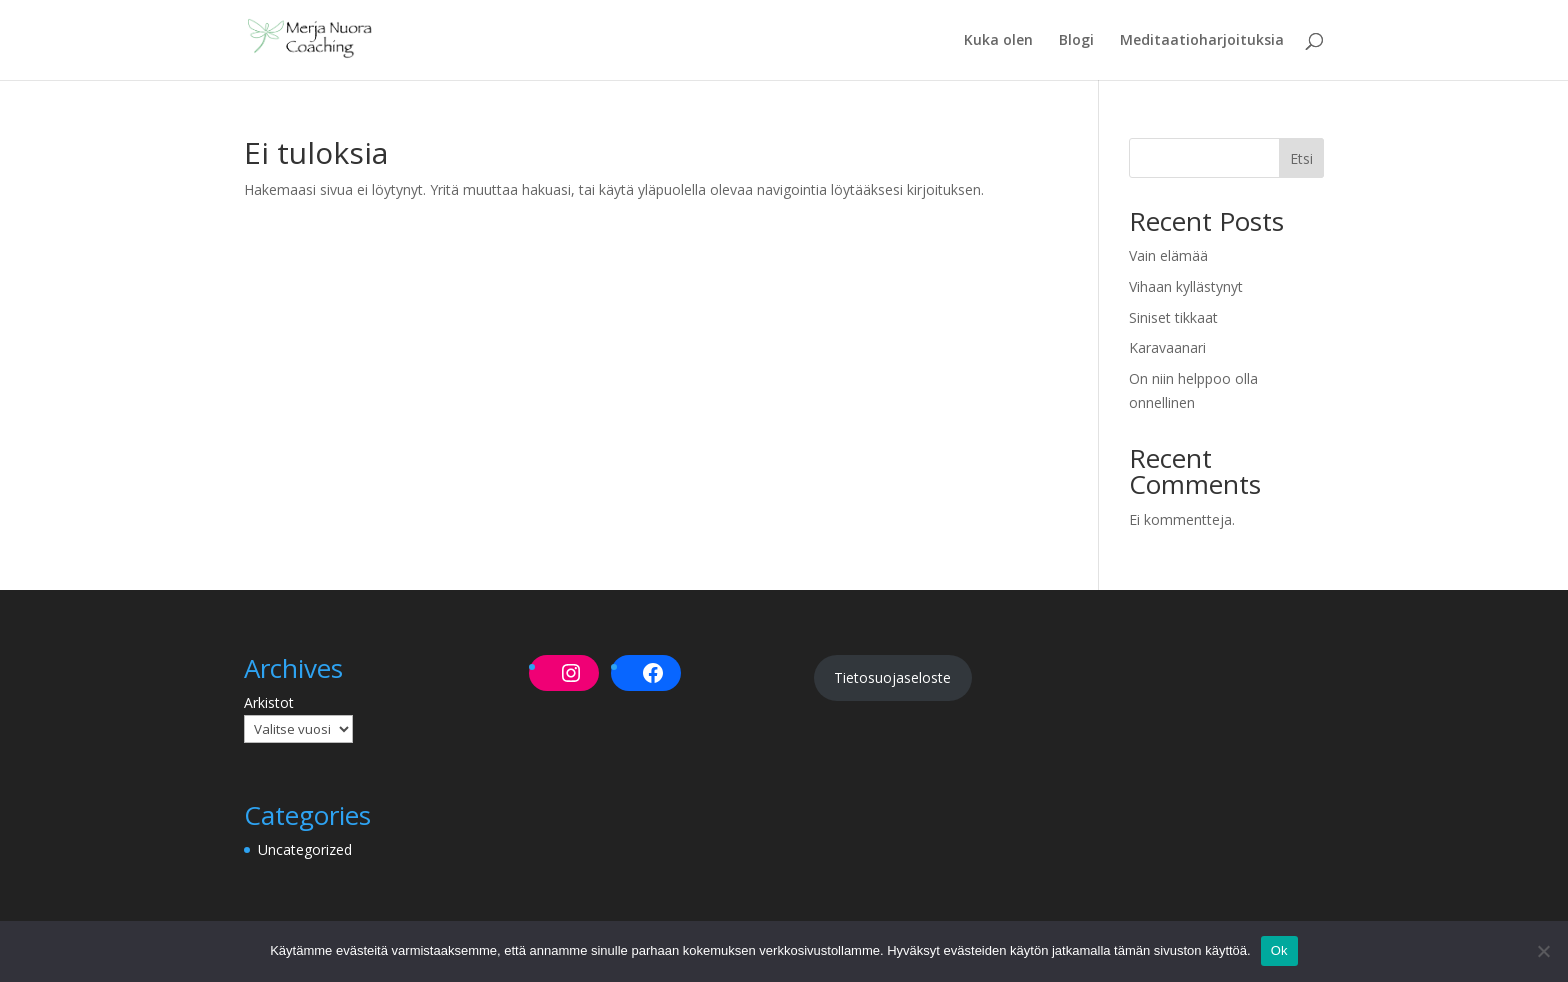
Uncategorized (305, 849)
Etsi (1301, 158)
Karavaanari (1167, 347)
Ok (1279, 950)
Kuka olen (998, 41)
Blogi (1076, 41)
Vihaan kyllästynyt (1186, 286)
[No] (1543, 951)
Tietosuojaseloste (892, 677)
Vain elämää (1168, 255)
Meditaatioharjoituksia (1202, 41)
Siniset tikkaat (1173, 317)
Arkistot (269, 702)
